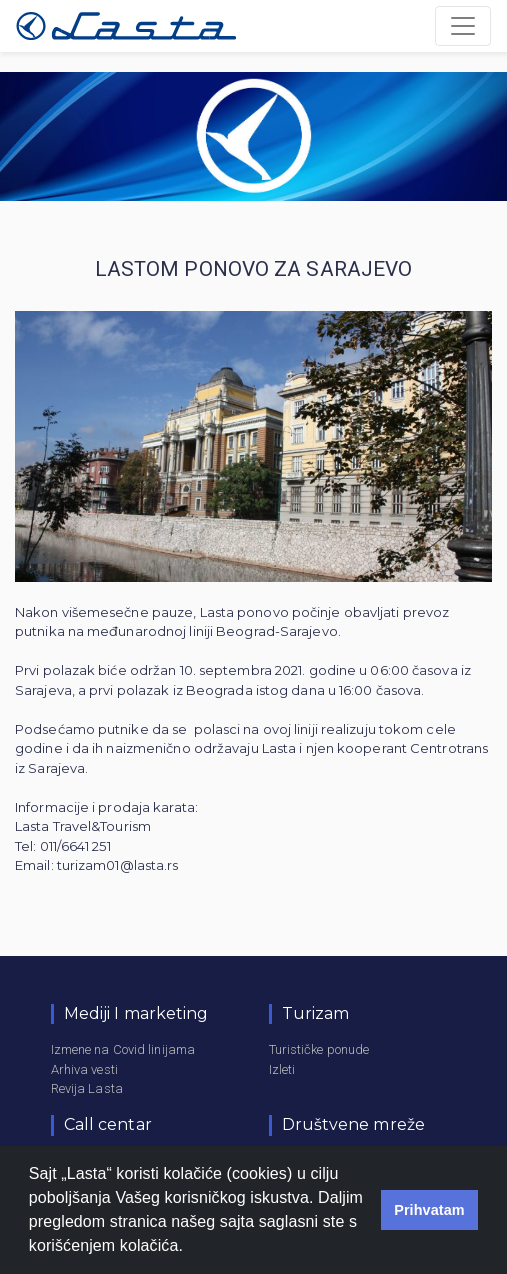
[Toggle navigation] (463, 26)
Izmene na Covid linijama (123, 1049)
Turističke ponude (319, 1049)
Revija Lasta (87, 1088)
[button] (191, 1248)
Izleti (282, 1069)
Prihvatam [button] (429, 1210)
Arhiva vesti (84, 1069)
